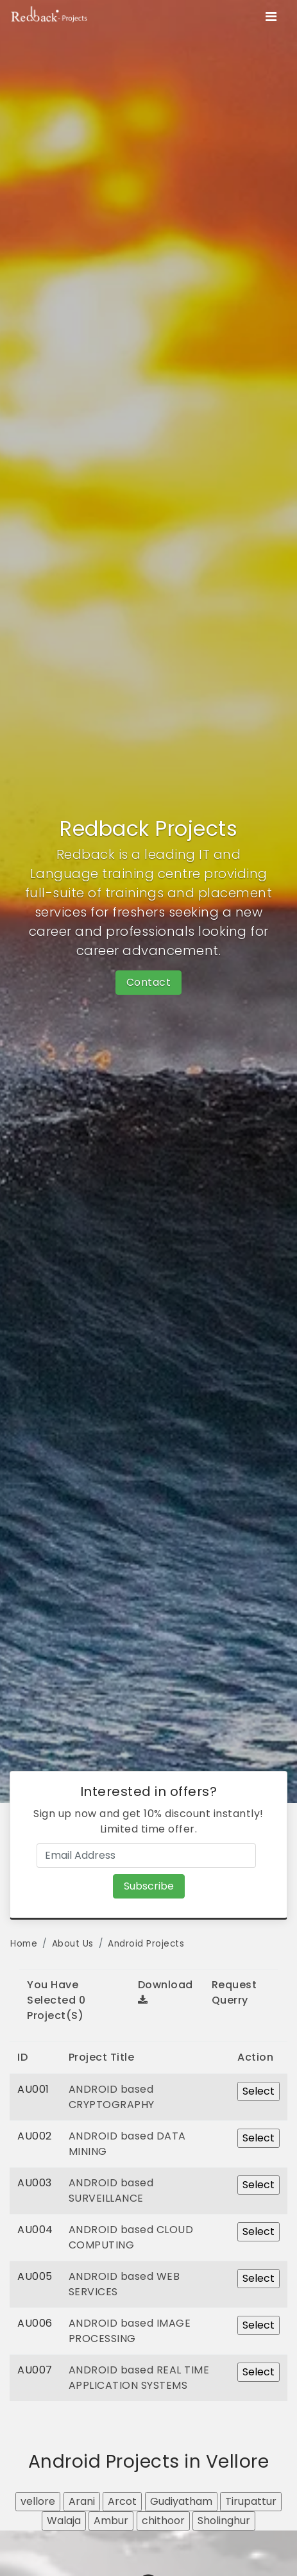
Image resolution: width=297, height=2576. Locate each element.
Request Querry (234, 1992)
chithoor (163, 2520)
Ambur (111, 2520)
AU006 (35, 2323)
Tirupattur (250, 2501)
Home (23, 1944)
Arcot (122, 2501)
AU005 (35, 2276)
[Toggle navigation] (271, 16)
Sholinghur (224, 2520)
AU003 (34, 2182)
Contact (148, 982)
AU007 (35, 2370)
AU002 (34, 2136)
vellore (38, 2501)
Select (258, 2091)
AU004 (35, 2229)
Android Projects (146, 1944)
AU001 (33, 2089)
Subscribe (149, 1886)
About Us (73, 1944)
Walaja (64, 2520)
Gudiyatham (181, 2501)
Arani (82, 2501)
